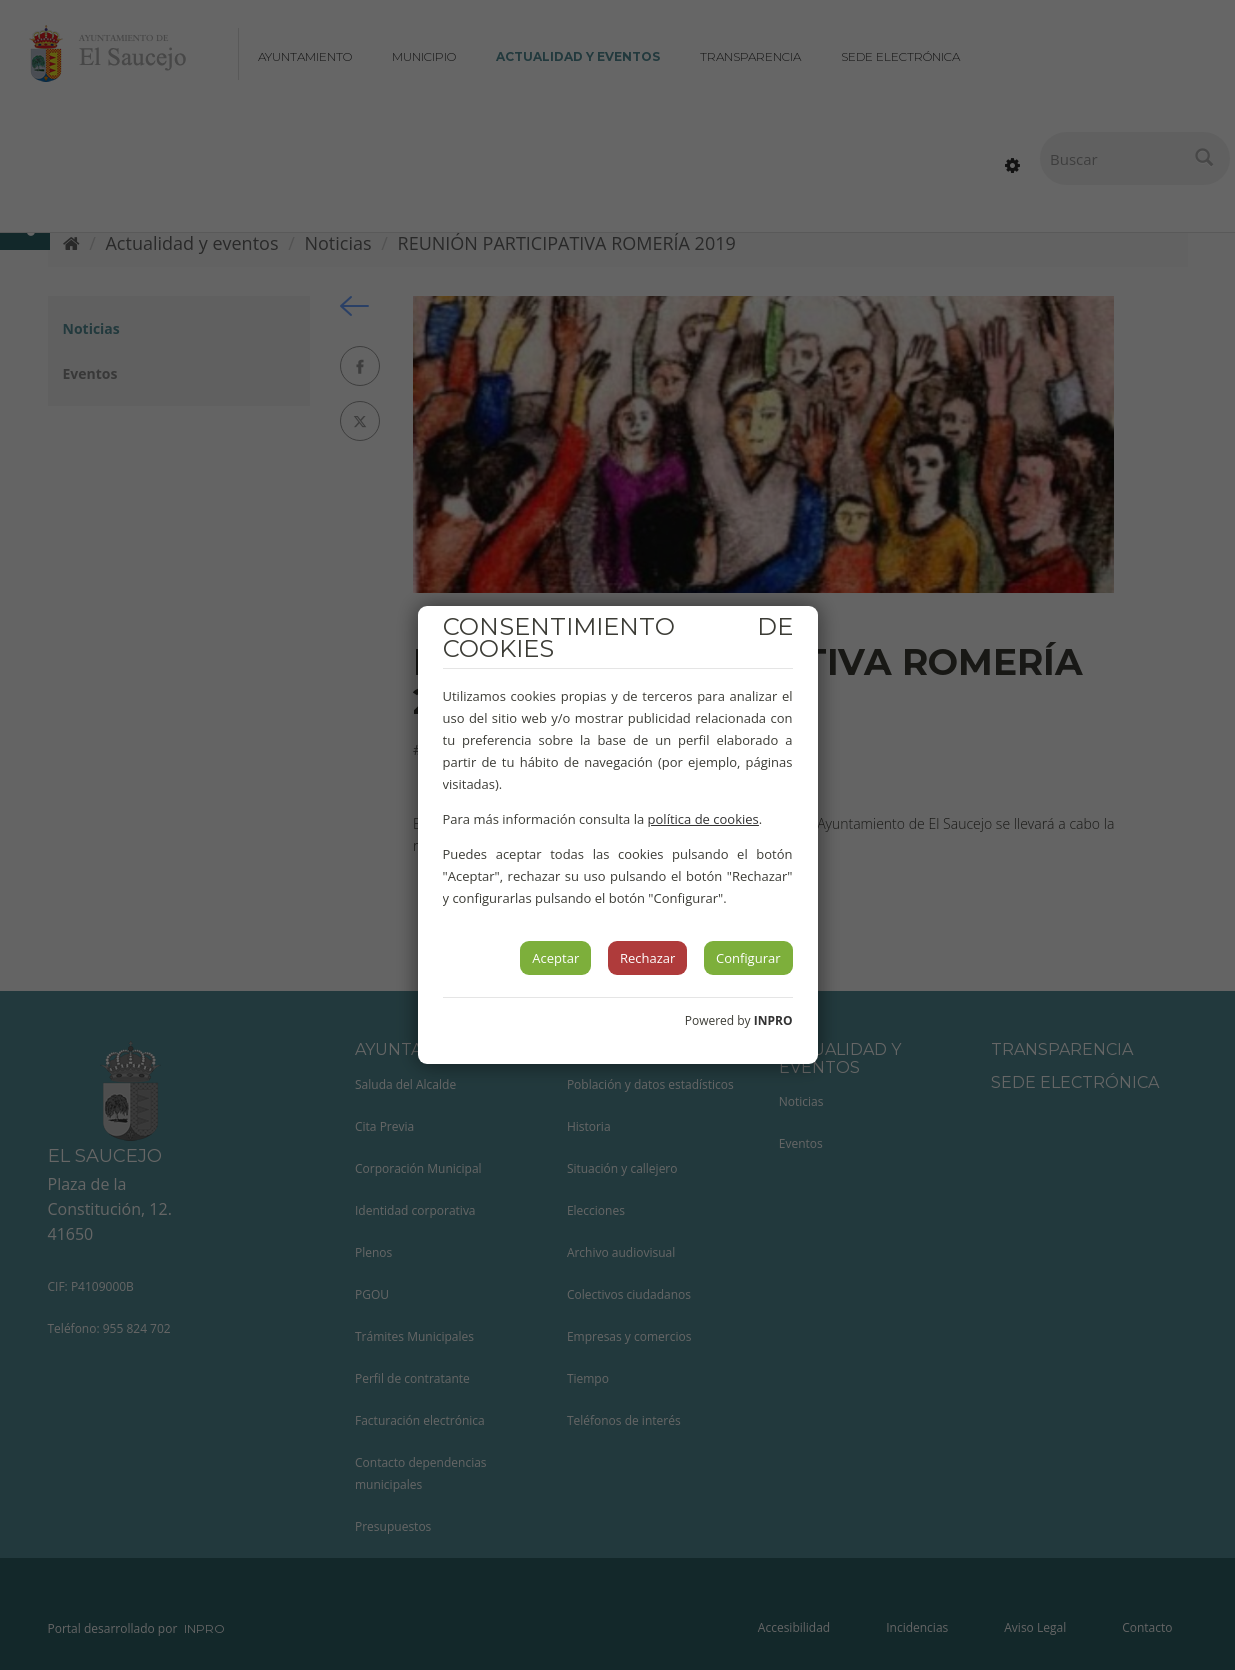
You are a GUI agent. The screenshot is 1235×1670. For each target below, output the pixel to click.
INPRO (773, 1020)
